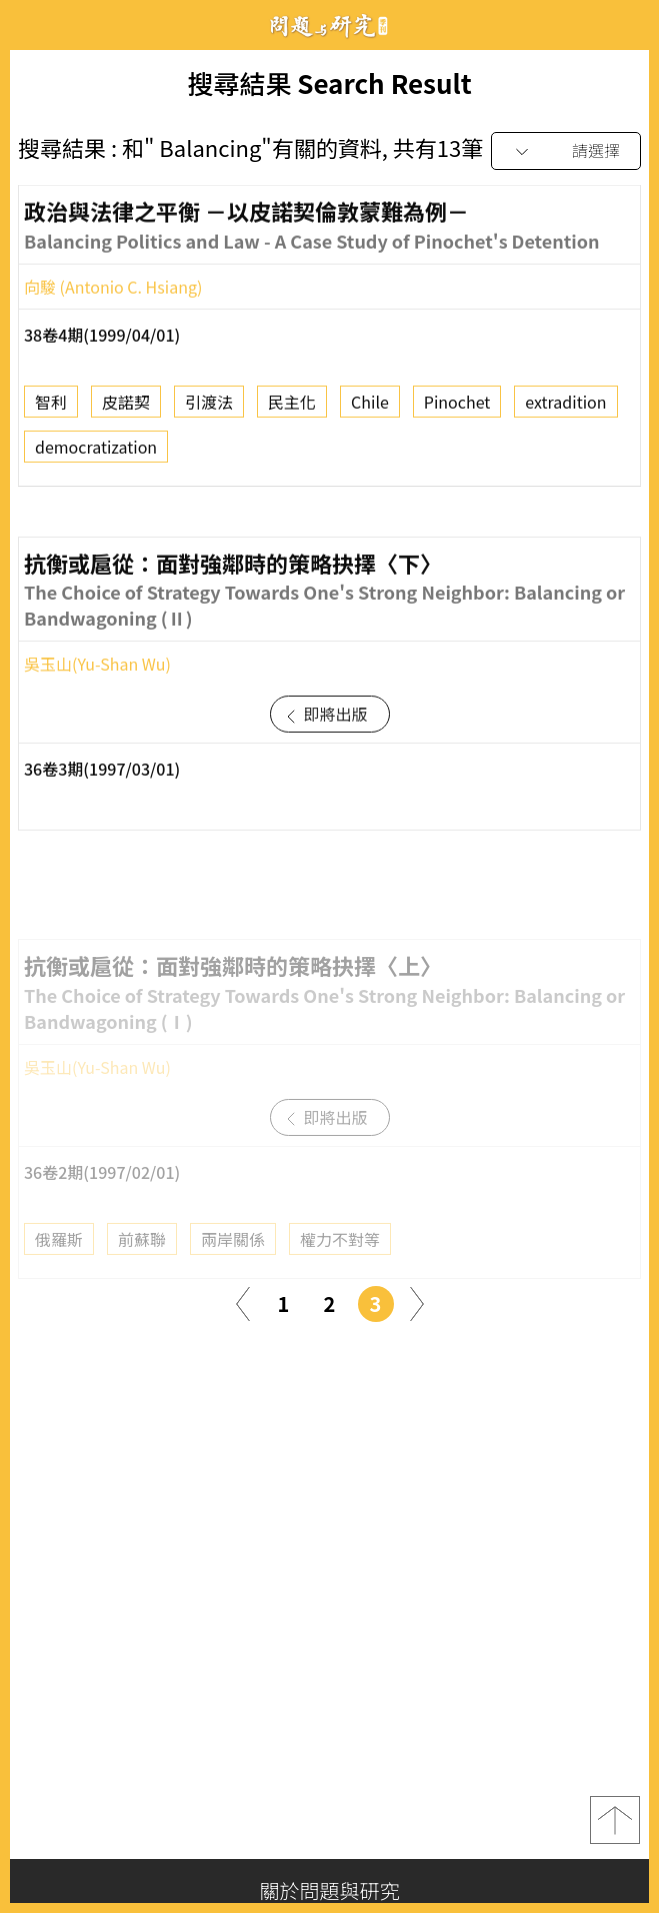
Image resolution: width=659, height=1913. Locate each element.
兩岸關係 (233, 1264)
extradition (565, 407)
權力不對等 (340, 1264)
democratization (96, 452)
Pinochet (457, 407)
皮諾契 (126, 407)
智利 (51, 407)
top (615, 1820)
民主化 (292, 407)
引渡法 (209, 407)
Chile (370, 407)
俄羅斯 (59, 1264)
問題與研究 (330, 25)
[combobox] (566, 151)
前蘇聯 (142, 1264)
